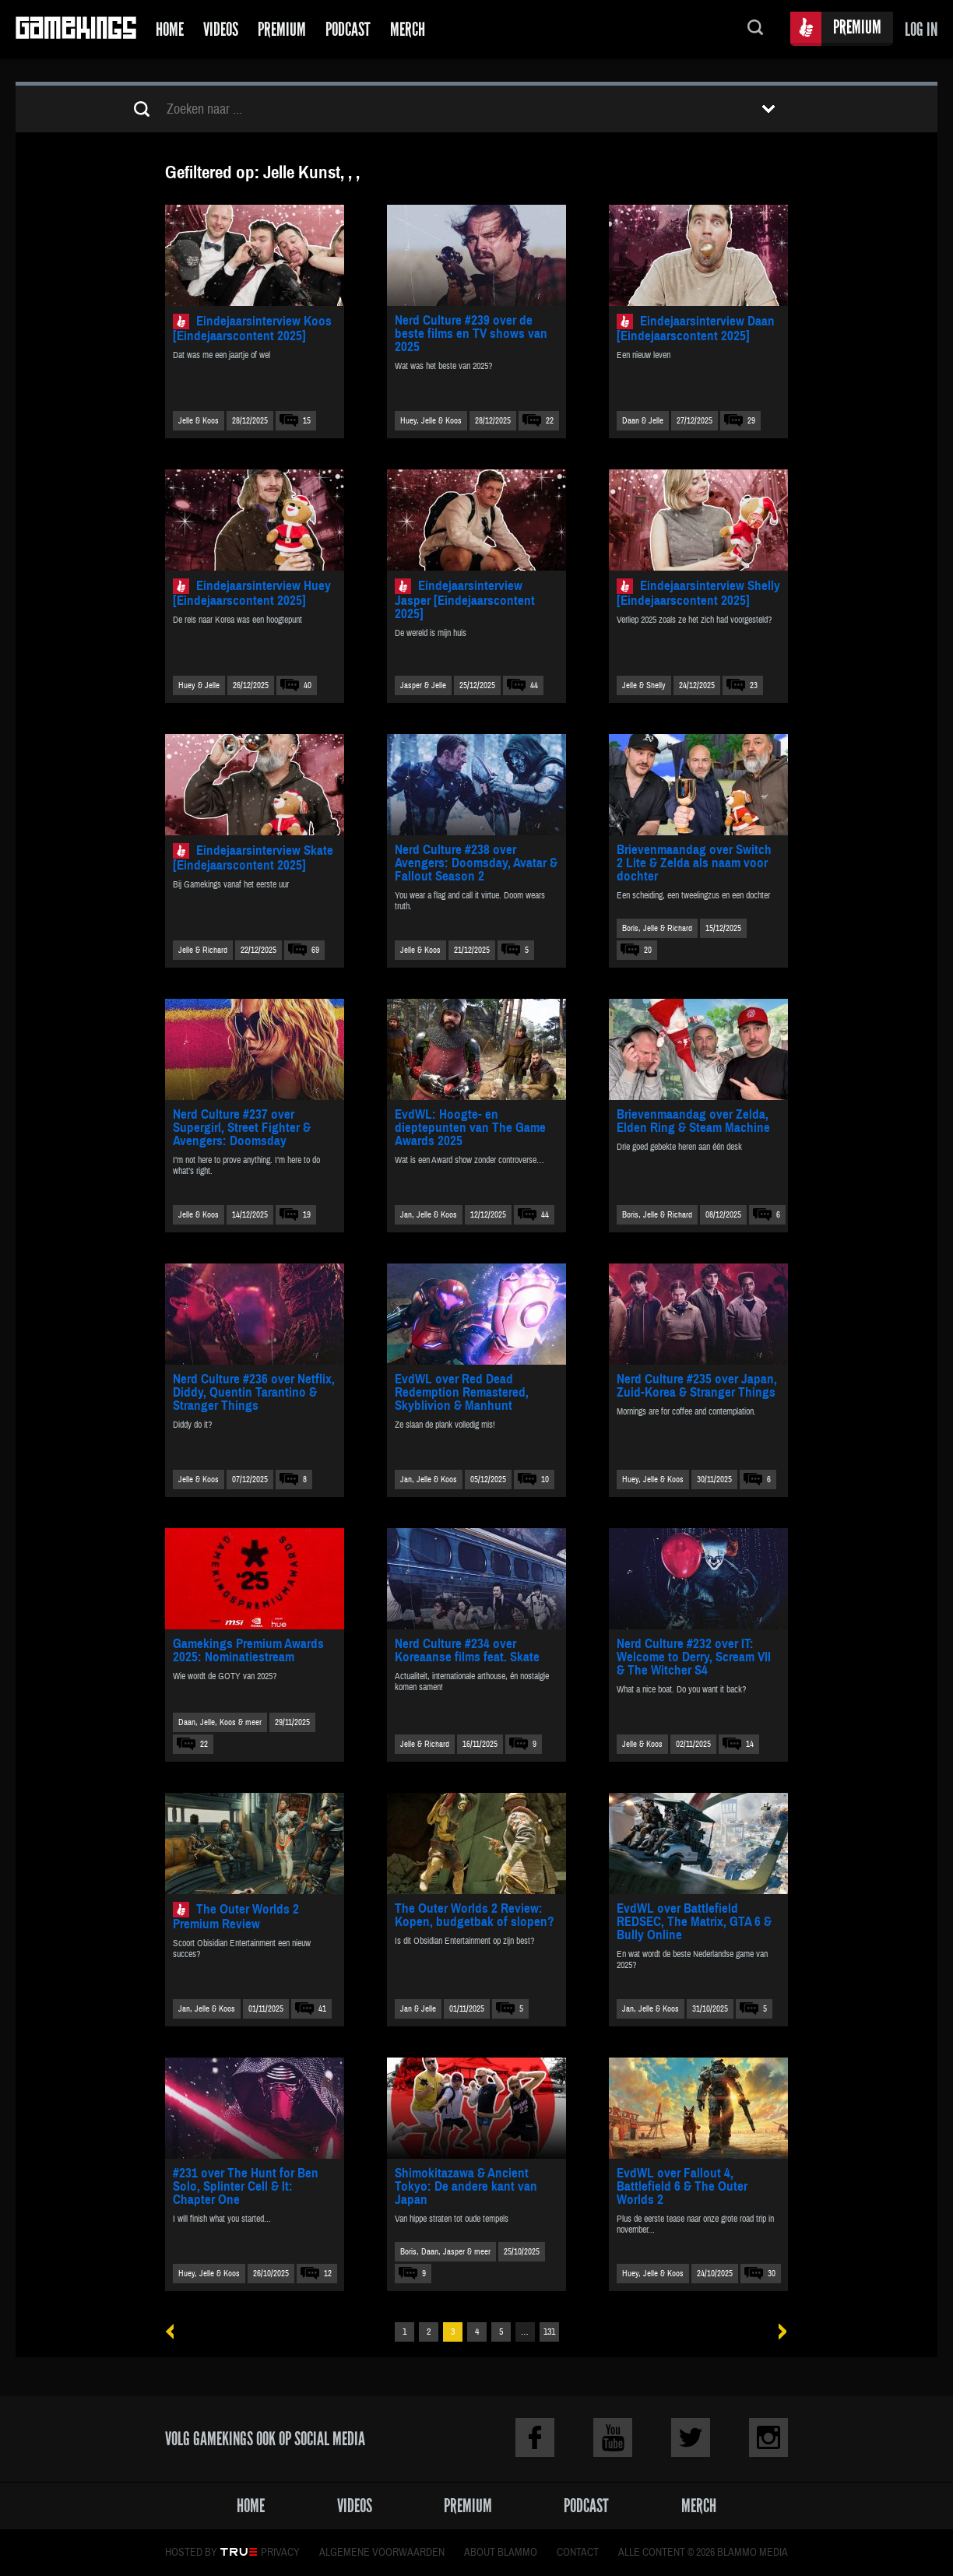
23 (754, 685)
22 (550, 421)
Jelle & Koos (198, 421)
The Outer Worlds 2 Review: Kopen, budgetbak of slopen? (474, 1915)
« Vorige (175, 2332)
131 (549, 2332)
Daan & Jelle (642, 421)
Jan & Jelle (418, 2009)
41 (322, 2009)
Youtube (612, 2437)
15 (307, 421)
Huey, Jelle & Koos (431, 421)
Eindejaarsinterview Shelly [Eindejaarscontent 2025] (698, 593)
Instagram (768, 2437)
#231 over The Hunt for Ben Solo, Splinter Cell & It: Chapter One (245, 2186)
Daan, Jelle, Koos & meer (220, 1722)
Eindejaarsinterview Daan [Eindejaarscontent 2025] (696, 328)
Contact (578, 2553)
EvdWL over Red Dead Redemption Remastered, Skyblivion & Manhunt (462, 1392)
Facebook (534, 2437)
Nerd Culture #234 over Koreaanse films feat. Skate (467, 1650)
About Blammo (500, 2553)
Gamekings (76, 29)
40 (307, 685)
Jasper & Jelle (423, 685)
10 (545, 1479)
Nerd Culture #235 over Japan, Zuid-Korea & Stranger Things (697, 1385)
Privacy (280, 2553)
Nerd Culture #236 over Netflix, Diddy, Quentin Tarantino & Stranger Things (254, 1392)
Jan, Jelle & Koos (428, 1215)
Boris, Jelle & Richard (657, 928)
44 (534, 685)
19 (307, 1215)
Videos (220, 29)
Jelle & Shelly (644, 685)
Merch (407, 29)
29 (751, 421)
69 (315, 950)
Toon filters (768, 109)
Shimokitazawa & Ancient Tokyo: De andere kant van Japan (466, 2186)
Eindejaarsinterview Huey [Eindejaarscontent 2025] (252, 593)
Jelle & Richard (202, 950)
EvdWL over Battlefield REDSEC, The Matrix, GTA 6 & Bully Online (694, 1921)
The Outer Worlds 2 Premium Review (236, 1916)
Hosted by (191, 2553)
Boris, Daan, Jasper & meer (445, 2252)
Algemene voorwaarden (382, 2553)
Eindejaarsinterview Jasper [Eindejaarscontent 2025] (465, 600)
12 (328, 2273)
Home (170, 29)
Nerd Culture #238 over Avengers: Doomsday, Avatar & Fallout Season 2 (476, 863)
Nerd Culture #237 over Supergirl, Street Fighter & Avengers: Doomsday (242, 1127)
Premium (282, 29)
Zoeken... (755, 29)
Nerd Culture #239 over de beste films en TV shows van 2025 (471, 333)
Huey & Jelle (199, 685)
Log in (921, 29)
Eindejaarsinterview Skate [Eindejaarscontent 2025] (253, 857)
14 (750, 1744)
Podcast (348, 29)
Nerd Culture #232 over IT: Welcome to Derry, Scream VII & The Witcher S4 (694, 1657)
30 (771, 2273)
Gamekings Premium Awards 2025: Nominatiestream (248, 1650)
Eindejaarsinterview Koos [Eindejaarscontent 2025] (252, 328)
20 (648, 950)
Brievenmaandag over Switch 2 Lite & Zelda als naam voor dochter (694, 863)
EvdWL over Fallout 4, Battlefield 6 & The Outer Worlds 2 (682, 2186)
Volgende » (777, 2332)
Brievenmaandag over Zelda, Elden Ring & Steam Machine (693, 1121)
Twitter (690, 2437)
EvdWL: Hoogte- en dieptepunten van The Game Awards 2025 (470, 1127)
